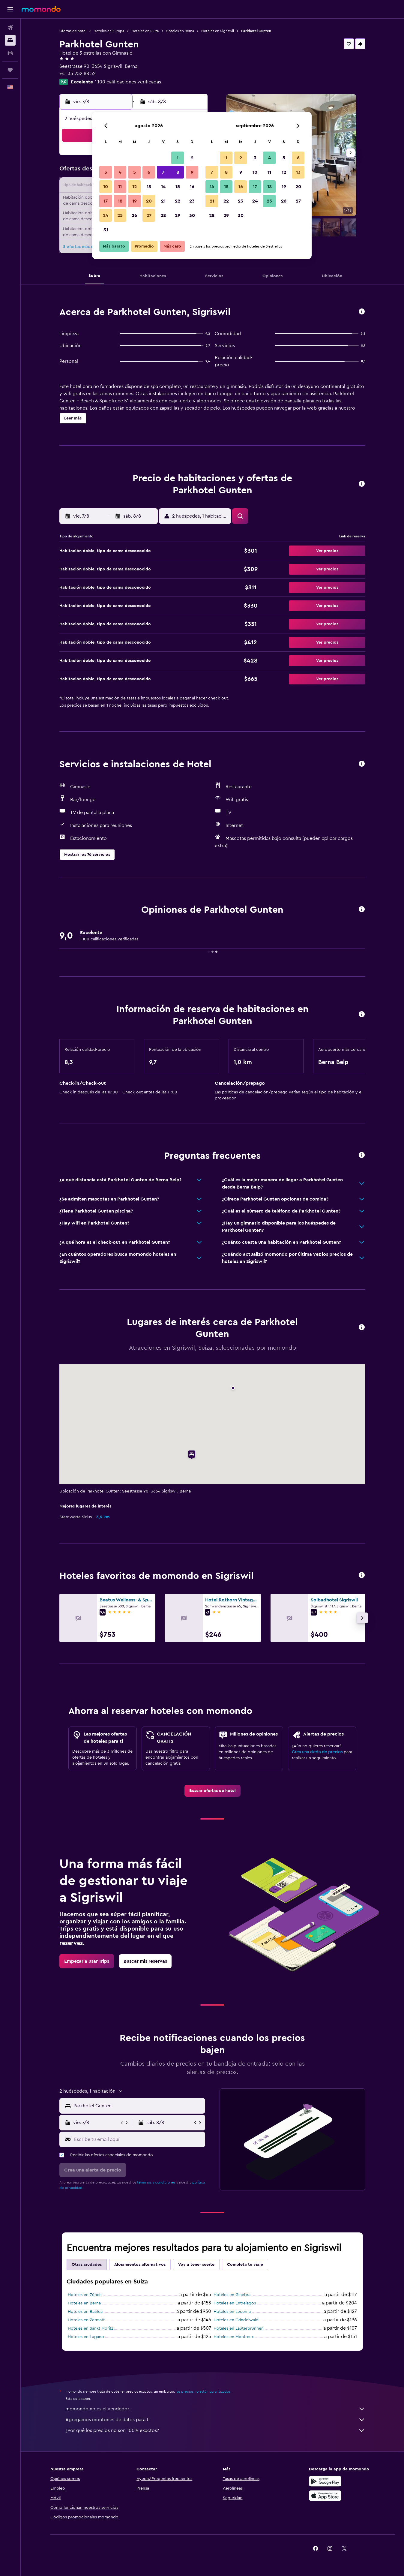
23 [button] (192, 201)
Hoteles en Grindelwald (236, 2320)
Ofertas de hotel (72, 31)
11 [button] (120, 186)
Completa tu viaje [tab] (245, 2264)
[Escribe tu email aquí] (138, 2139)
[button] (10, 9)
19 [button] (134, 201)
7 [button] (163, 172)
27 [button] (148, 215)
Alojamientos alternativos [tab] (140, 2264)
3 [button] (105, 172)
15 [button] (177, 186)
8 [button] (177, 172)
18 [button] (120, 201)
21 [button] (163, 201)
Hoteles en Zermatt (86, 2320)
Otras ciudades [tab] (87, 2264)
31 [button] (105, 229)
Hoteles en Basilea (85, 2312)
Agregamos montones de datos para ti (215, 2419)
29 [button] (177, 215)
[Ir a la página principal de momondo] (41, 9)
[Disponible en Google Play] (325, 2481)
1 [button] (177, 157)
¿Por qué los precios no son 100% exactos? (215, 2430)
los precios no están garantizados (203, 2391)
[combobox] (138, 2106)
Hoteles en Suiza (145, 31)
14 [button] (163, 186)
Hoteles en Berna (180, 31)
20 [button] (149, 201)
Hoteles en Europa (109, 31)
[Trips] (10, 70)
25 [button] (120, 215)
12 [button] (134, 186)
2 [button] (192, 157)
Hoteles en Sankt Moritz (90, 2328)
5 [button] (134, 172)
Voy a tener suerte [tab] (196, 2264)
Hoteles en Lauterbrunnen (239, 2328)
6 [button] (149, 172)
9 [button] (192, 172)
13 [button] (149, 186)
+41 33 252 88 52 (77, 73)
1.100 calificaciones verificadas (128, 82)
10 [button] (105, 186)
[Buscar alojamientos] (10, 40)
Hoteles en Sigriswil (217, 31)
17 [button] (105, 201)
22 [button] (177, 201)
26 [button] (134, 215)
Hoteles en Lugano (86, 2337)
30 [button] (192, 215)
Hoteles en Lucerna (232, 2312)
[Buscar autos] (10, 53)
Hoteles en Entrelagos (235, 2303)
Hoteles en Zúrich (85, 2295)
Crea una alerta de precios (317, 1752)
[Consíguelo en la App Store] (325, 2495)
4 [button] (120, 172)
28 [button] (163, 215)
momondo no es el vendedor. (215, 2408)
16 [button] (192, 186)
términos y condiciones (156, 2182)
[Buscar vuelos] (10, 28)
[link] (212, 1791)
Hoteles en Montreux (234, 2337)
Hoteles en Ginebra (232, 2295)
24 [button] (105, 215)
